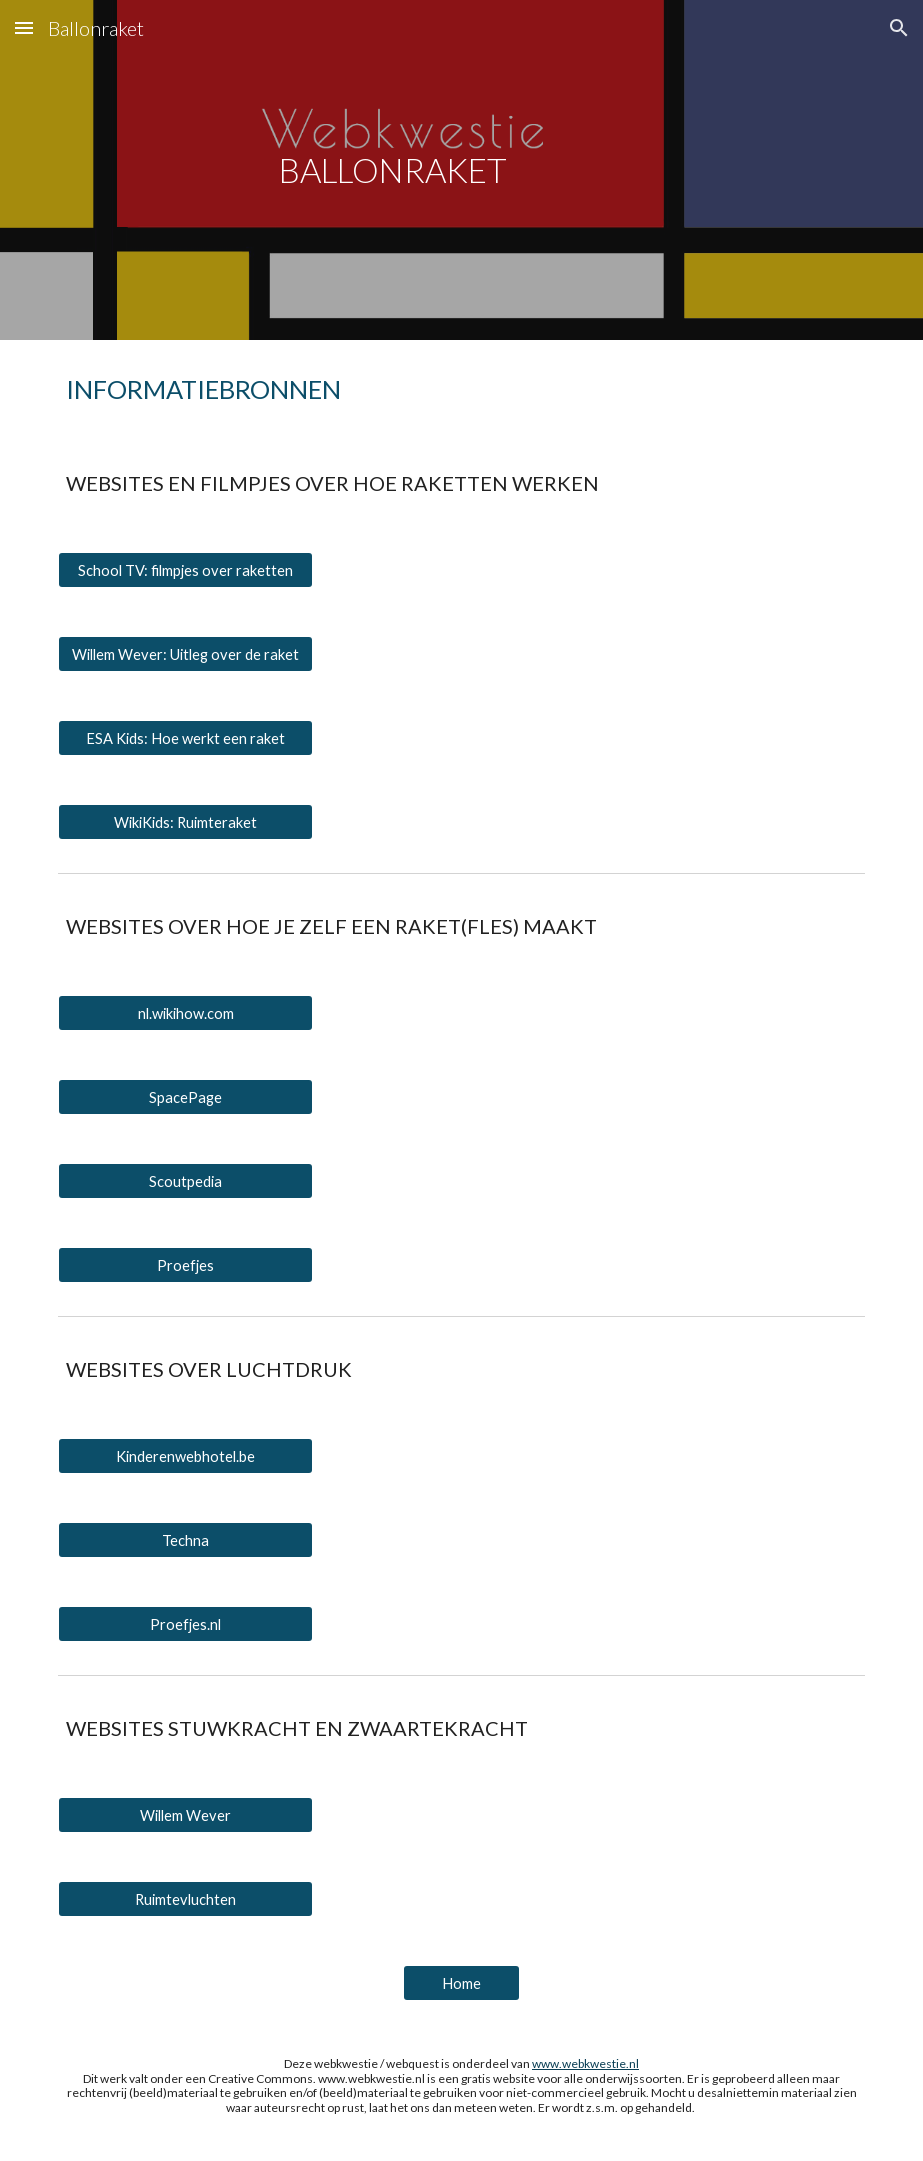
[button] (24, 27)
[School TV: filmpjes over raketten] (185, 570)
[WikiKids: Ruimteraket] (185, 822)
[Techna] (185, 1540)
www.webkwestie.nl (585, 2063)
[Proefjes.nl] (185, 1624)
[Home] (461, 1983)
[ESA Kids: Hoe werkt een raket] (185, 738)
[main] (392, 170)
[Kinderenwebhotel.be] (185, 1456)
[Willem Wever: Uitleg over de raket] (185, 654)
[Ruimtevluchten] (185, 1899)
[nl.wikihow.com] (185, 1013)
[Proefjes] (185, 1265)
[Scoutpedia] (185, 1181)
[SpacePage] (185, 1097)
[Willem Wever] (185, 1815)
